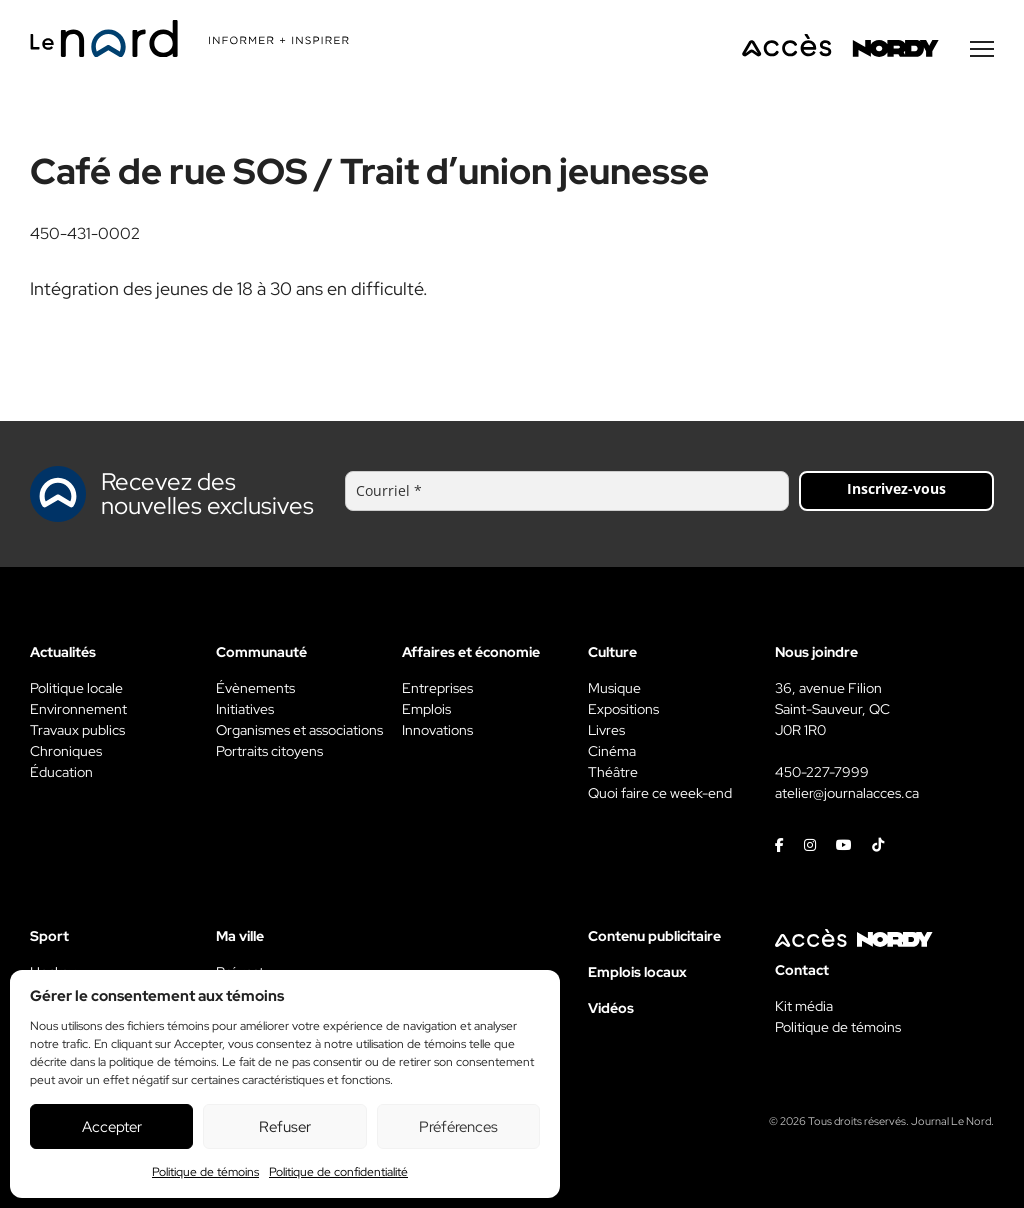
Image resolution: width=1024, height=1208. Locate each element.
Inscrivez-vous (896, 488)
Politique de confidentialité (338, 1172)
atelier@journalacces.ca (847, 793)
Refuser (285, 1127)
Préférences (458, 1127)
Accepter (112, 1127)
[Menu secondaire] (982, 49)
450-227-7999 (822, 772)
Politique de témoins (205, 1172)
